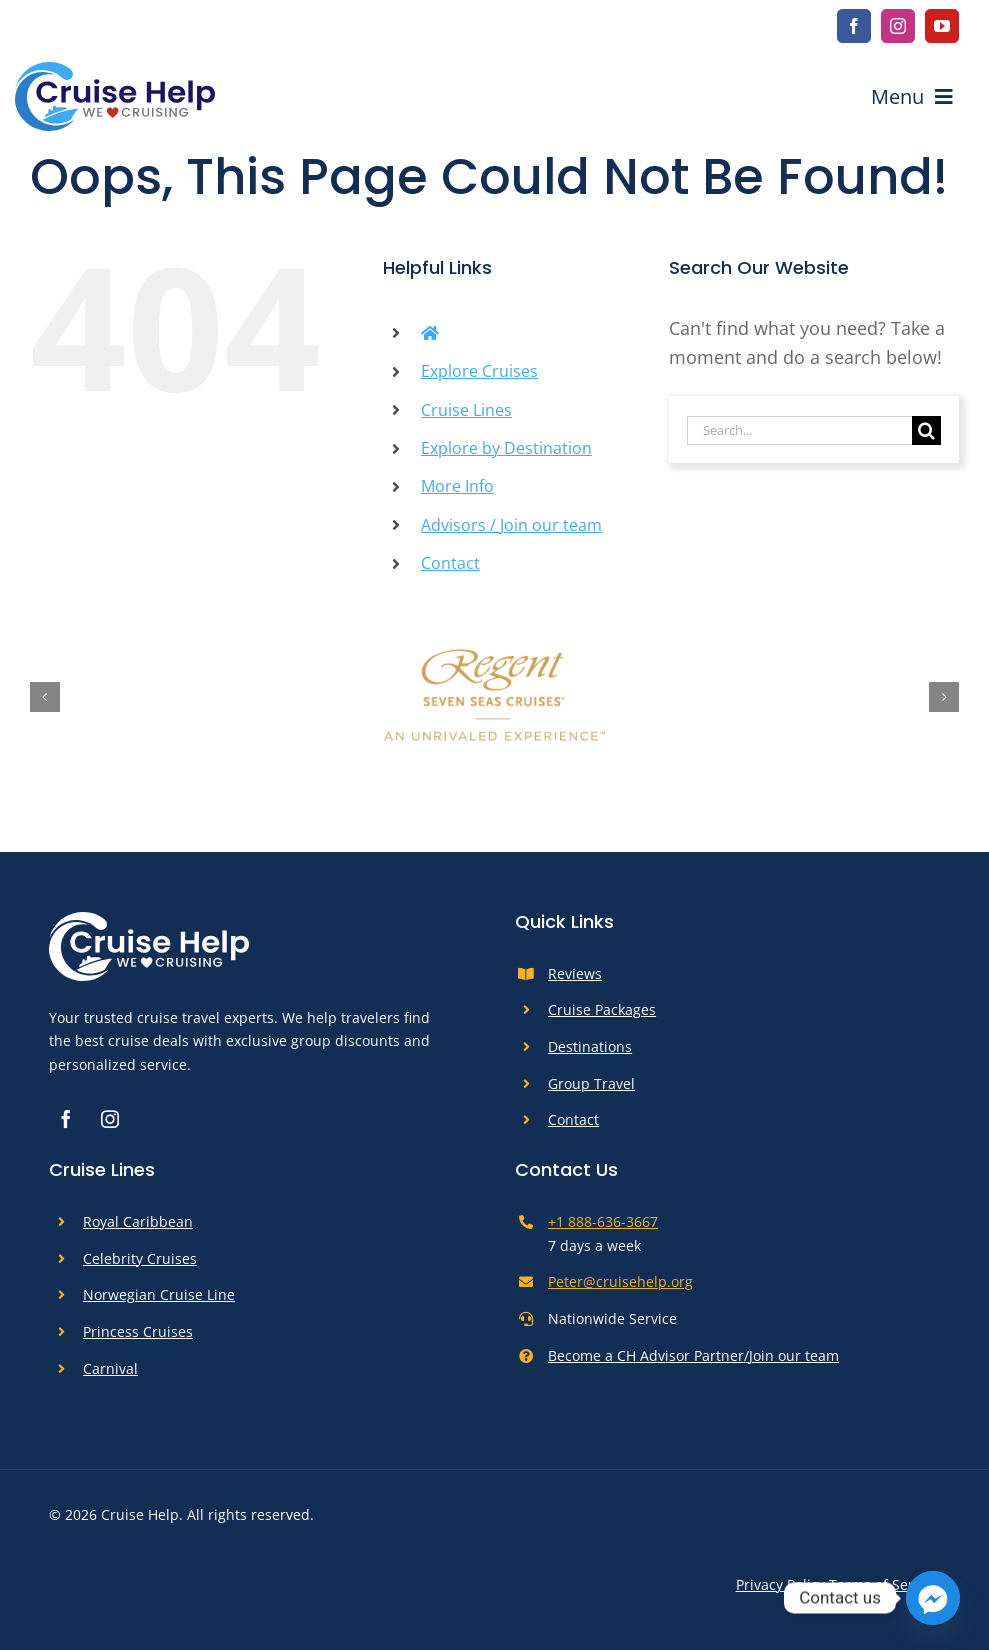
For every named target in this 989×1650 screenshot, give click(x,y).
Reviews (575, 973)
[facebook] (854, 26)
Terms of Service (884, 1584)
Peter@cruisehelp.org (620, 1281)
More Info (457, 486)
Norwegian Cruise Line (159, 1294)
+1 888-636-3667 (603, 1221)
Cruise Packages (602, 1009)
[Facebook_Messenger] (933, 1598)
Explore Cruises (479, 371)
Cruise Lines (466, 410)
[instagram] (898, 26)
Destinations (590, 1046)
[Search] (926, 430)
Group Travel (591, 1083)
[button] (45, 697)
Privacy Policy (780, 1584)
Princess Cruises (138, 1331)
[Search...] (799, 430)
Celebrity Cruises (140, 1258)
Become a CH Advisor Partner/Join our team (693, 1355)
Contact (450, 563)
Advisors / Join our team (511, 525)
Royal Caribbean (138, 1221)
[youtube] (942, 26)
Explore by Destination (506, 448)
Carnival (110, 1368)
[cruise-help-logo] (115, 71)
